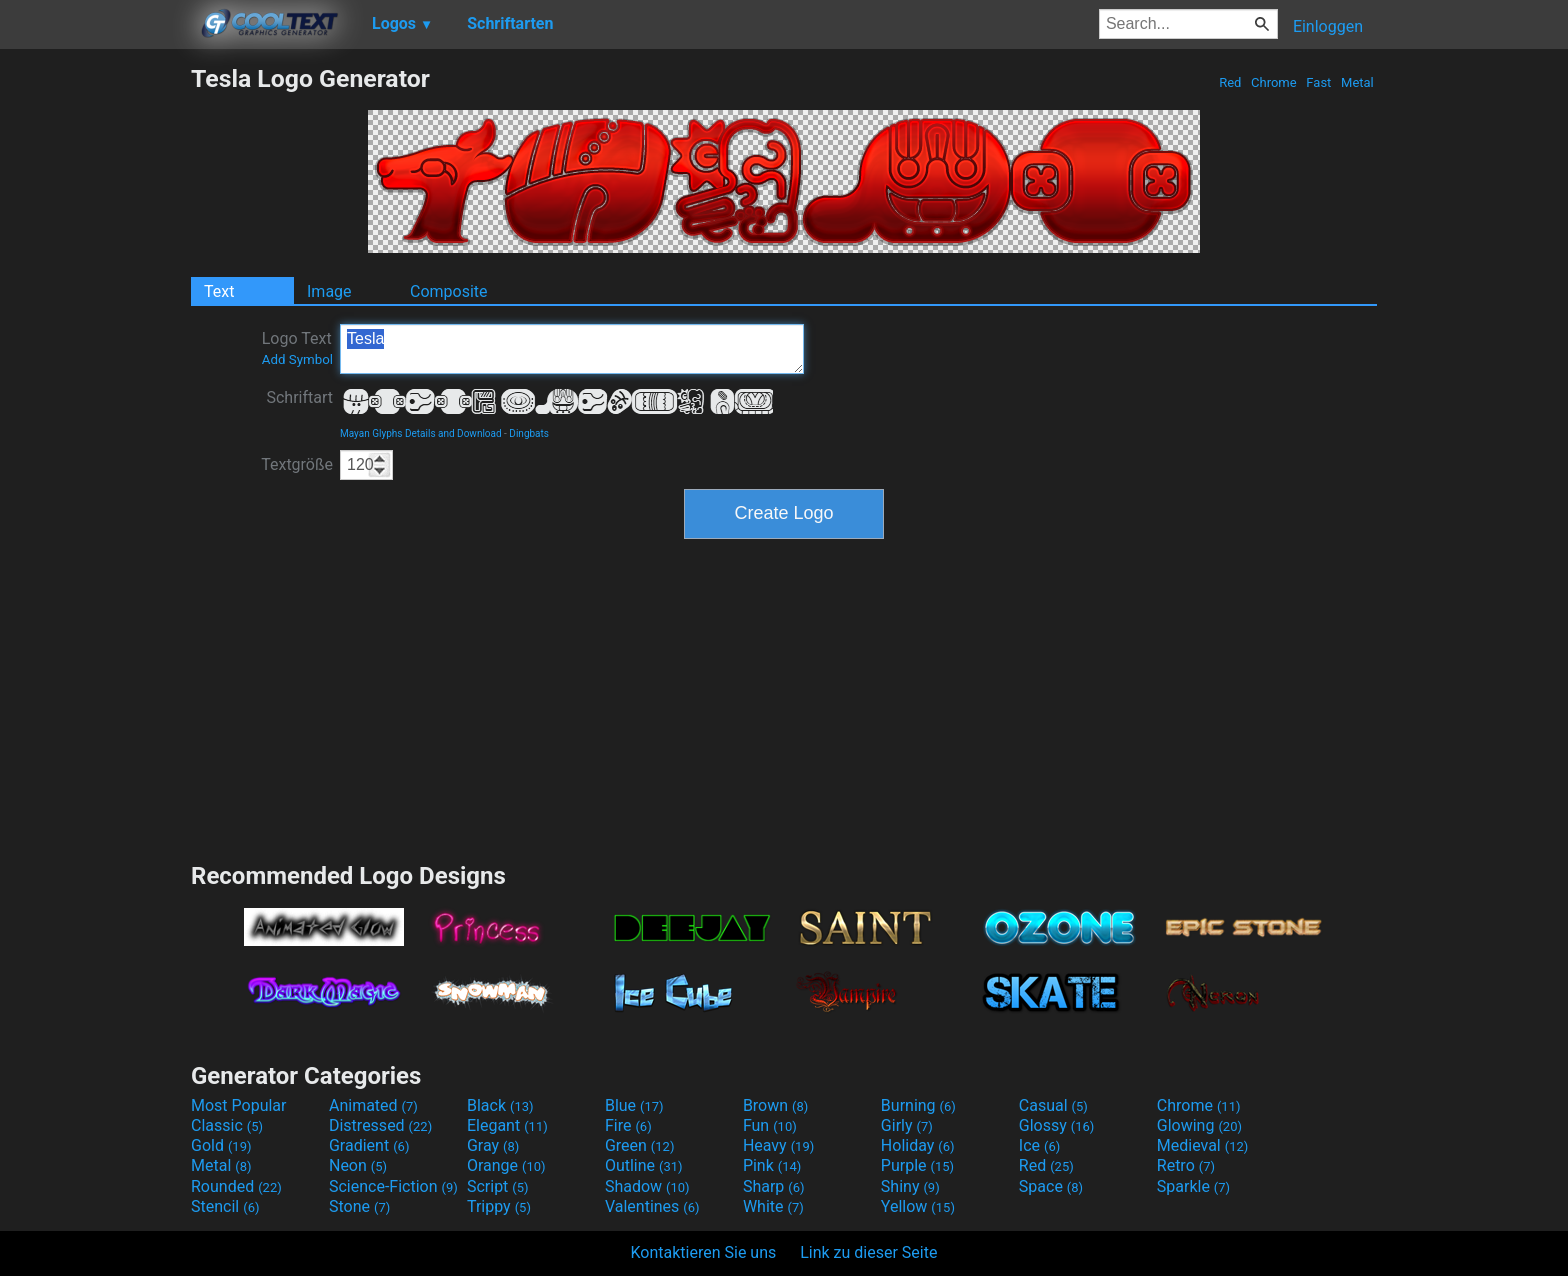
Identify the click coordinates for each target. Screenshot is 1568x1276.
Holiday (918, 1145)
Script (498, 1186)
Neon (358, 1165)
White (773, 1206)
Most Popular (239, 1105)
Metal (1357, 82)
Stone (359, 1206)
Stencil (225, 1206)
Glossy (1057, 1125)
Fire (628, 1125)
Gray (493, 1145)
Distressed (380, 1125)
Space (1051, 1186)
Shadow (647, 1186)
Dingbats (529, 433)
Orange (506, 1165)
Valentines (652, 1206)
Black (500, 1105)
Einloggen (1328, 26)
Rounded (236, 1186)
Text (219, 291)
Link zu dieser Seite (868, 1252)
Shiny (910, 1186)
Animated (373, 1105)
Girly (907, 1125)
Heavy (778, 1145)
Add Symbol (297, 359)
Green (640, 1145)
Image (329, 291)
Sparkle (1193, 1186)
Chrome (1274, 82)
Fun (770, 1125)
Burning (918, 1105)
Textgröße (297, 464)
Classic (227, 1125)
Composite (449, 291)
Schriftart (299, 397)
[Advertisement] (95, 364)
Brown (775, 1105)
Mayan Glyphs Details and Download (421, 433)
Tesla (572, 349)
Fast (1318, 82)
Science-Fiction (393, 1186)
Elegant (507, 1125)
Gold (221, 1145)
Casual (1053, 1105)
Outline (644, 1165)
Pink (772, 1165)
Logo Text (297, 348)
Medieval (1203, 1145)
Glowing (1199, 1125)
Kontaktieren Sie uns (704, 1252)
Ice (1039, 1145)
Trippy (499, 1206)
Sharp (774, 1186)
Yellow (918, 1206)
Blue (634, 1105)
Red (1230, 82)
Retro (1186, 1165)
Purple (917, 1165)
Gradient (369, 1145)
